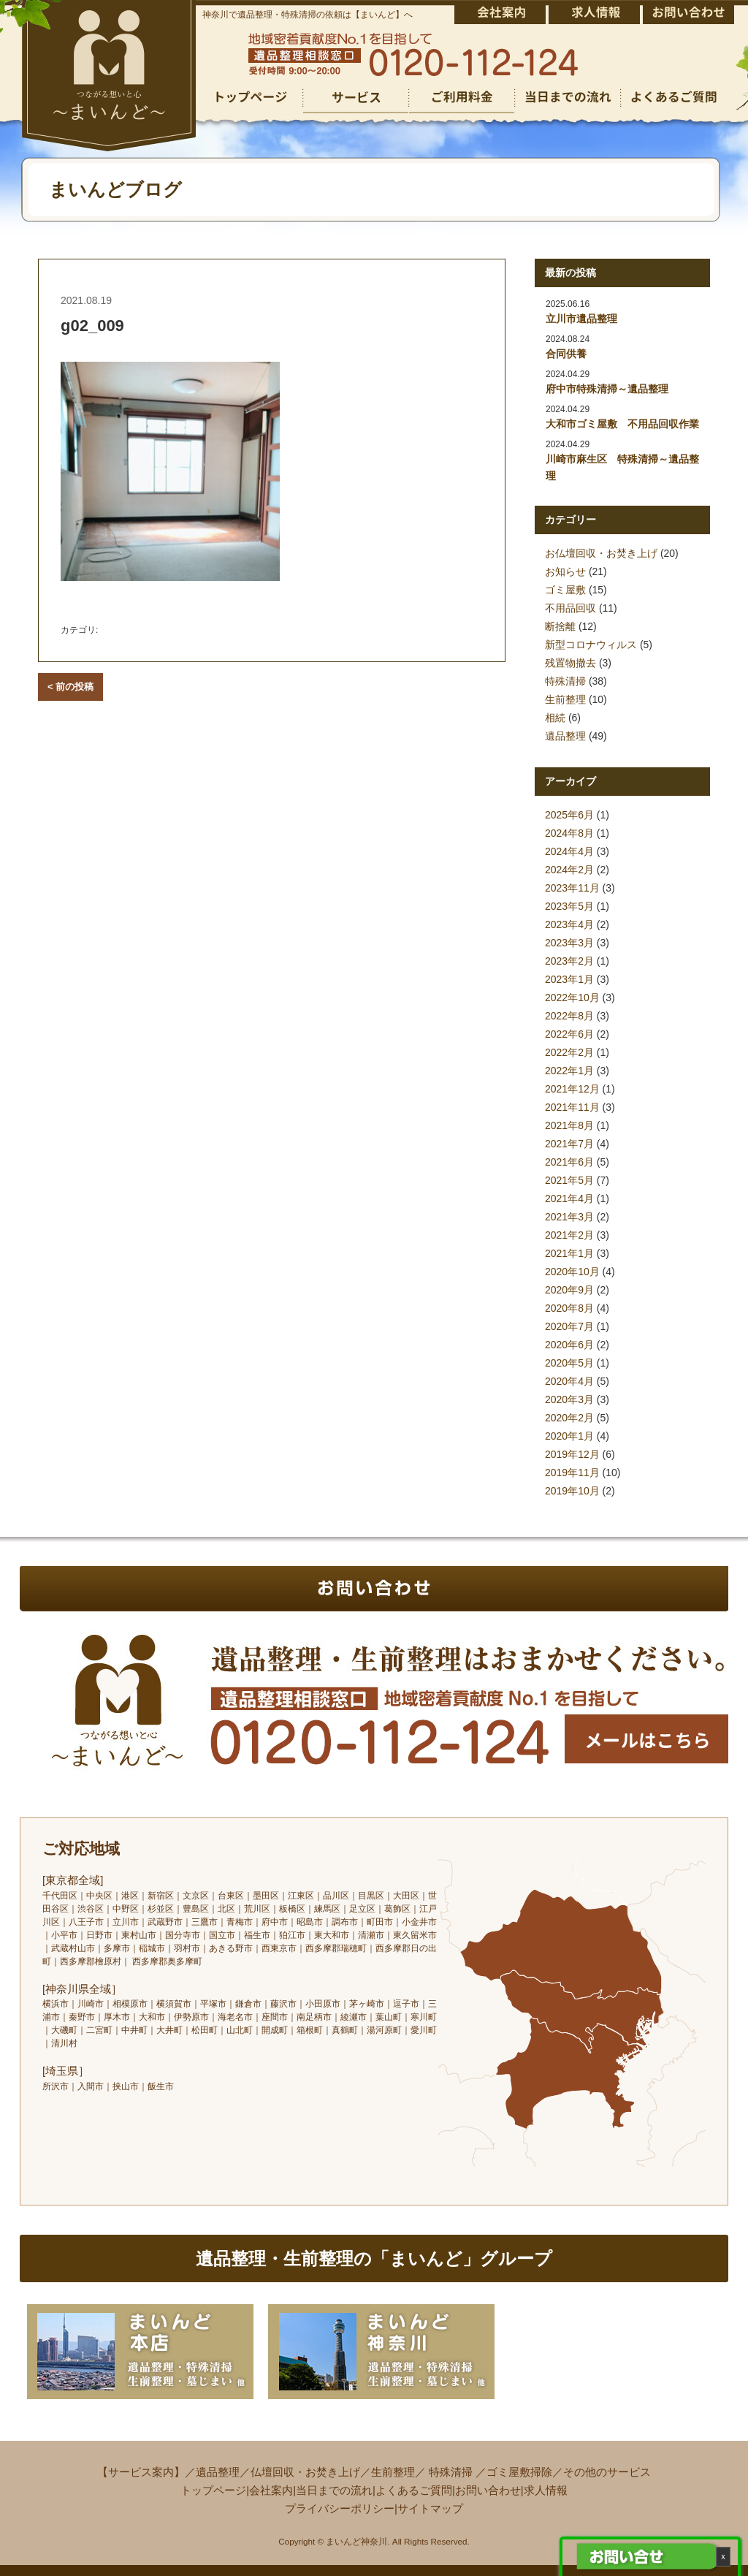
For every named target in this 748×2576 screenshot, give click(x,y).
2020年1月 (569, 1436)
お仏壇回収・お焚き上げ (601, 553)
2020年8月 (569, 1308)
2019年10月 (572, 1491)
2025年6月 (569, 815)
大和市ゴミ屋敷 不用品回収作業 (622, 424)
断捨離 (560, 626)
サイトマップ (430, 2508)
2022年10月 (572, 997)
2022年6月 (569, 1034)
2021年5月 (569, 1180)
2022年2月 (569, 1052)
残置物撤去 (570, 663)
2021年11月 (572, 1107)
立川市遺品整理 (581, 318)
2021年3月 (569, 1217)
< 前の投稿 (70, 686)
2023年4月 (569, 924)
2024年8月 (569, 833)
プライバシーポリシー (339, 2508)
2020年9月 (569, 1290)
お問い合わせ (488, 2490)
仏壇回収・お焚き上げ (305, 2472)
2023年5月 (569, 906)
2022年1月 (569, 1070)
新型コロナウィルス (591, 644)
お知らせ (565, 571)
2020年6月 (569, 1344)
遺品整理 (565, 736)
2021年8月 (569, 1125)
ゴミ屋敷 (565, 590)
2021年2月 (569, 1235)
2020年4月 (569, 1381)
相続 (555, 717)
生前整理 (565, 699)
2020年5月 (569, 1363)
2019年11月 (572, 1472)
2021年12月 (572, 1089)
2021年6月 (569, 1162)
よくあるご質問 (413, 2490)
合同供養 (566, 354)
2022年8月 (569, 1016)
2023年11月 (572, 888)
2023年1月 (569, 979)
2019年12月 (572, 1454)
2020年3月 (569, 1399)
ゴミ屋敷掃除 (519, 2472)
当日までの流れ (334, 2490)
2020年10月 (572, 1271)
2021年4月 (569, 1198)
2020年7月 (569, 1326)
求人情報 (546, 2490)
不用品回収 (570, 608)
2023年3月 (569, 943)
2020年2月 (569, 1418)
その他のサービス (607, 2472)
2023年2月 (569, 961)
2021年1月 (569, 1253)
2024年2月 (569, 869)
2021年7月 (569, 1144)
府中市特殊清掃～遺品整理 (607, 389)
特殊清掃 (565, 681)
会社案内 (271, 2490)
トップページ (213, 2490)
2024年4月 (569, 851)
